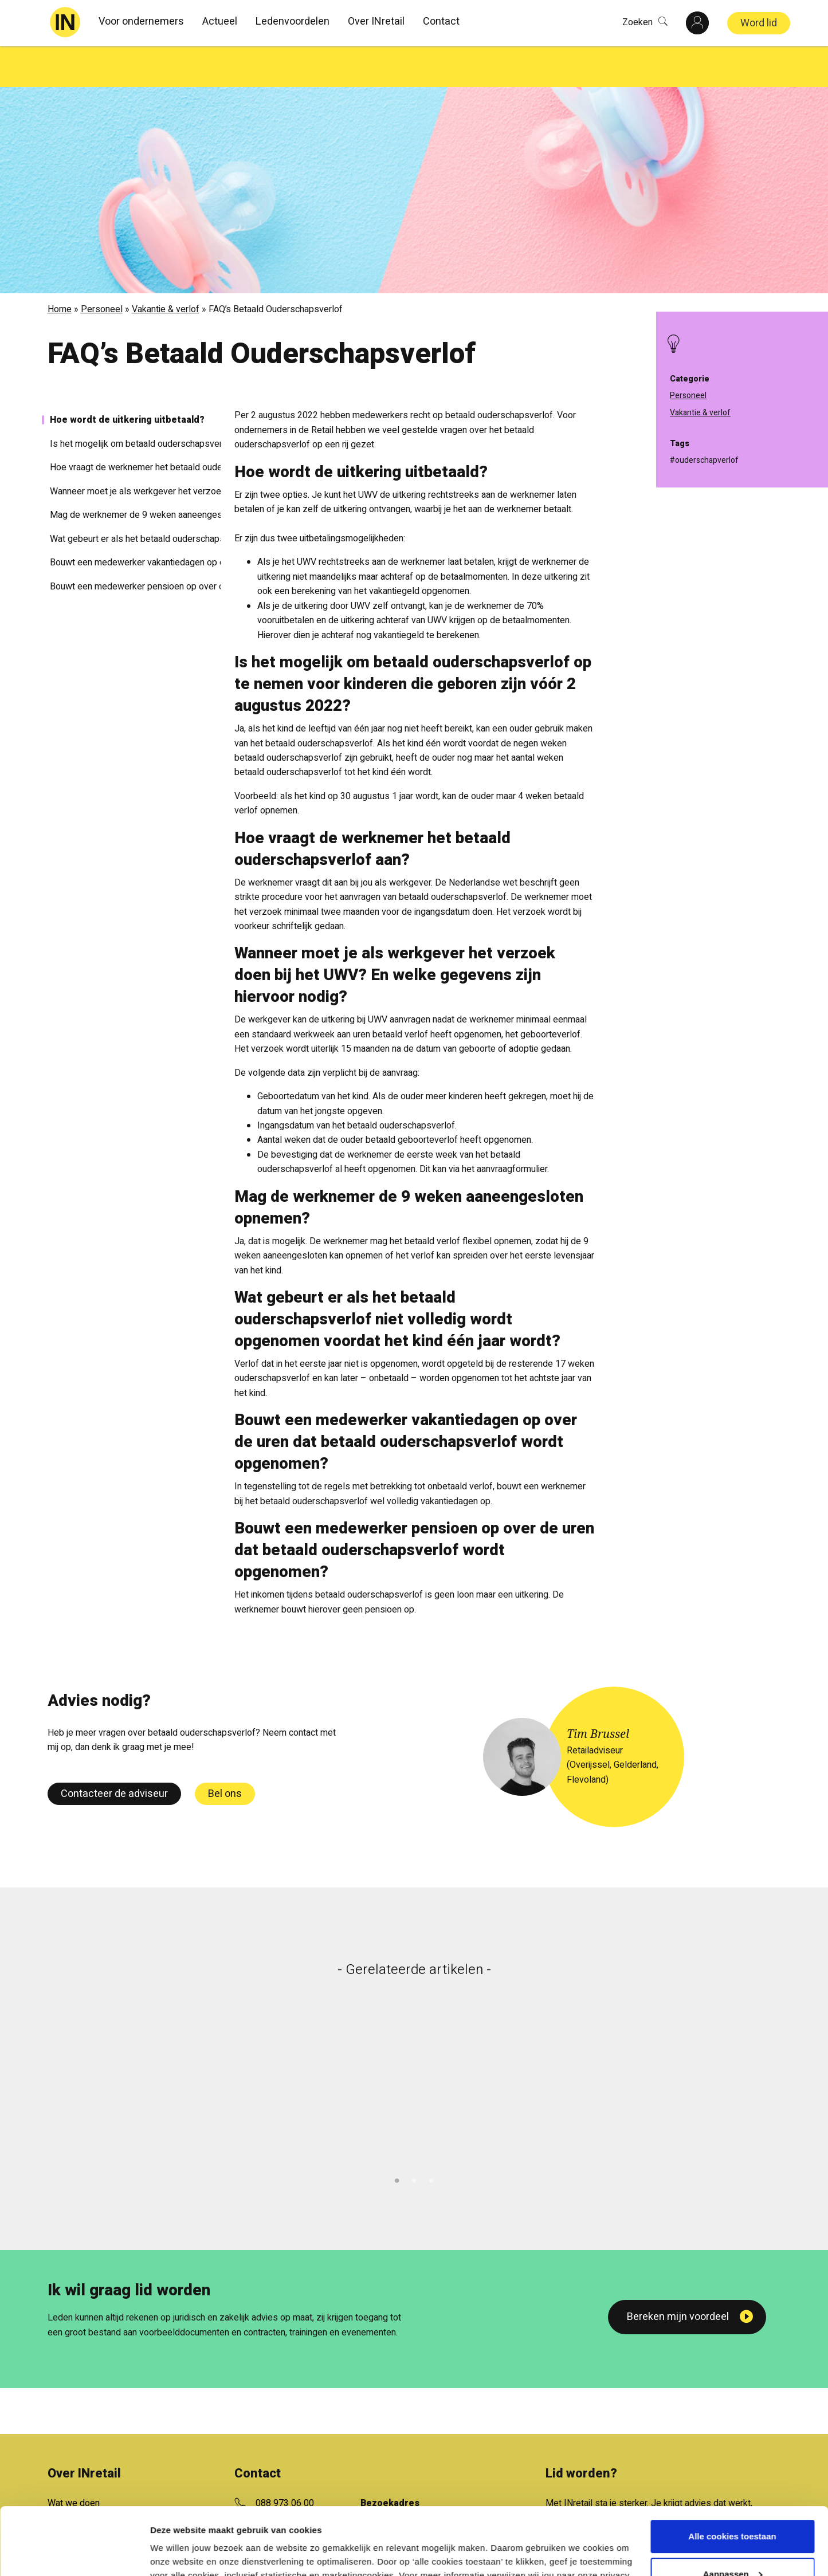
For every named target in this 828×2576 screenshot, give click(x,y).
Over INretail (376, 21)
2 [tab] (414, 2138)
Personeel (102, 268)
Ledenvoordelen (292, 21)
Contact (441, 21)
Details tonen (177, 2553)
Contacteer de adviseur (114, 1752)
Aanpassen (733, 2506)
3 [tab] (431, 2138)
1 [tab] (397, 2138)
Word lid (758, 23)
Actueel (219, 21)
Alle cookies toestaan (732, 2469)
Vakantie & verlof (165, 268)
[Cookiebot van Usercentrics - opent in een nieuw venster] (74, 2553)
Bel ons (225, 1752)
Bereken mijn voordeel (678, 2275)
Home (60, 268)
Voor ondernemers (141, 21)
